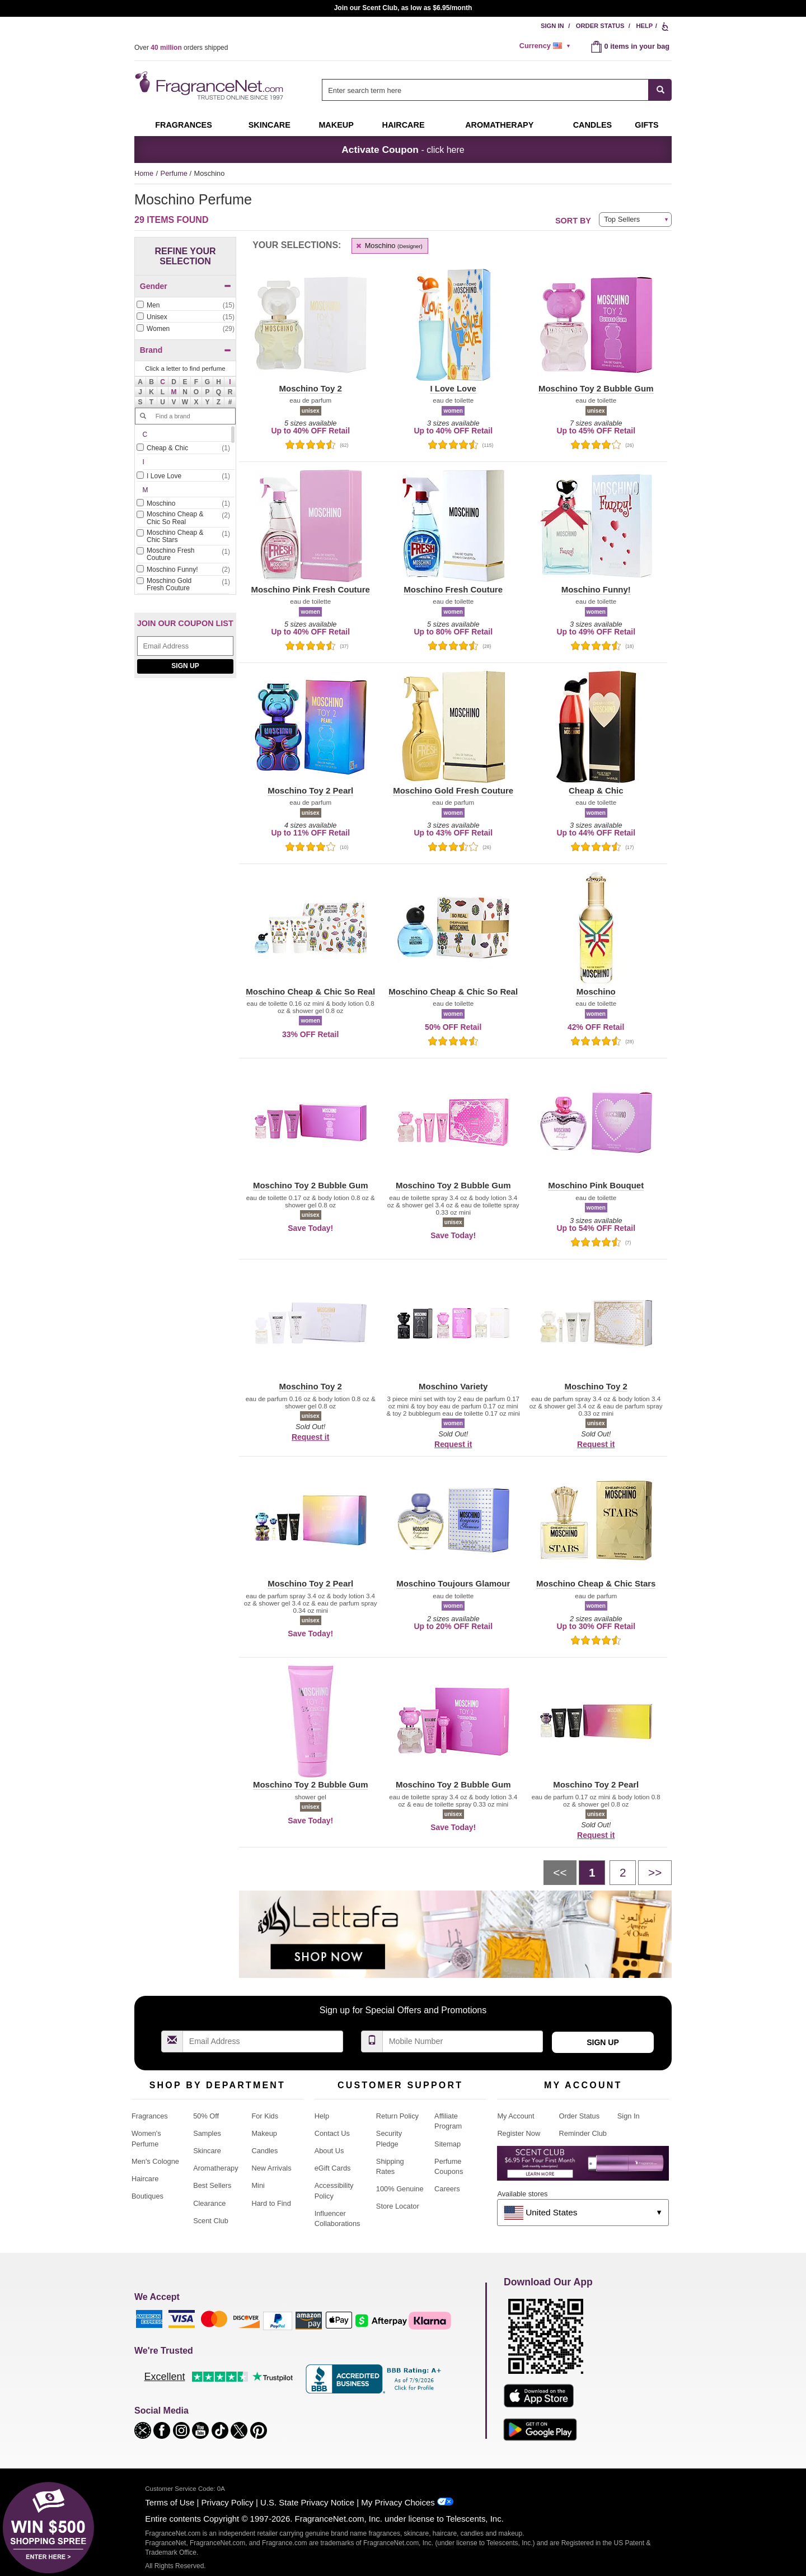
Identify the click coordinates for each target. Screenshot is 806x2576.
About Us (329, 2150)
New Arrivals (271, 2168)
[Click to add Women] (185, 329)
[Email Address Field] (185, 646)
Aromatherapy (215, 2168)
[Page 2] (623, 1872)
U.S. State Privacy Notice (307, 2502)
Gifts (646, 124)
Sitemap (447, 2144)
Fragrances (183, 124)
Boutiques (147, 2196)
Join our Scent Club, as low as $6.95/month (403, 8)
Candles (264, 2150)
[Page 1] (592, 1872)
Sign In (552, 25)
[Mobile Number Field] (463, 2041)
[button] (162, 382)
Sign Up (185, 666)
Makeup (335, 124)
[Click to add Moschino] (183, 503)
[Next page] (655, 1872)
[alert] (546, 46)
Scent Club (210, 2220)
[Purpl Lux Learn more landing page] (583, 2167)
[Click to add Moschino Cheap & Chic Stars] (183, 537)
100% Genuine (400, 2189)
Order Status (600, 25)
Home (143, 173)
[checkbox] (185, 306)
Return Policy (397, 2116)
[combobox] (497, 90)
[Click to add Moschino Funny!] (183, 570)
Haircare (403, 124)
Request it (310, 1436)
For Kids (264, 2116)
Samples (207, 2133)
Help (644, 25)
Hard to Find (270, 2203)
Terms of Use (169, 2502)
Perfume (175, 173)
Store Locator (397, 2206)
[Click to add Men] (185, 305)
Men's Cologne (155, 2161)
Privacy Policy (228, 2502)
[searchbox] (485, 90)
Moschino (389, 245)
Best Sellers (212, 2185)
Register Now (518, 2133)
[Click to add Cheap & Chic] (183, 448)
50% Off (206, 2116)
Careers (447, 2189)
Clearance (209, 2203)
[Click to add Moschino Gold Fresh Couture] (183, 585)
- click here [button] (402, 149)
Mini (257, 2185)
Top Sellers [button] (622, 219)
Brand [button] (185, 350)
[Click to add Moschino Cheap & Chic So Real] (183, 518)
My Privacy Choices (397, 2502)
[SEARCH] (660, 90)
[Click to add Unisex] (185, 317)
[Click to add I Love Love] (183, 476)
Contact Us (332, 2133)
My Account (515, 2116)
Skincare (269, 124)
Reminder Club (583, 2133)
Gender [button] (185, 286)
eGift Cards (333, 2168)
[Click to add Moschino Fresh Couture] (183, 555)
